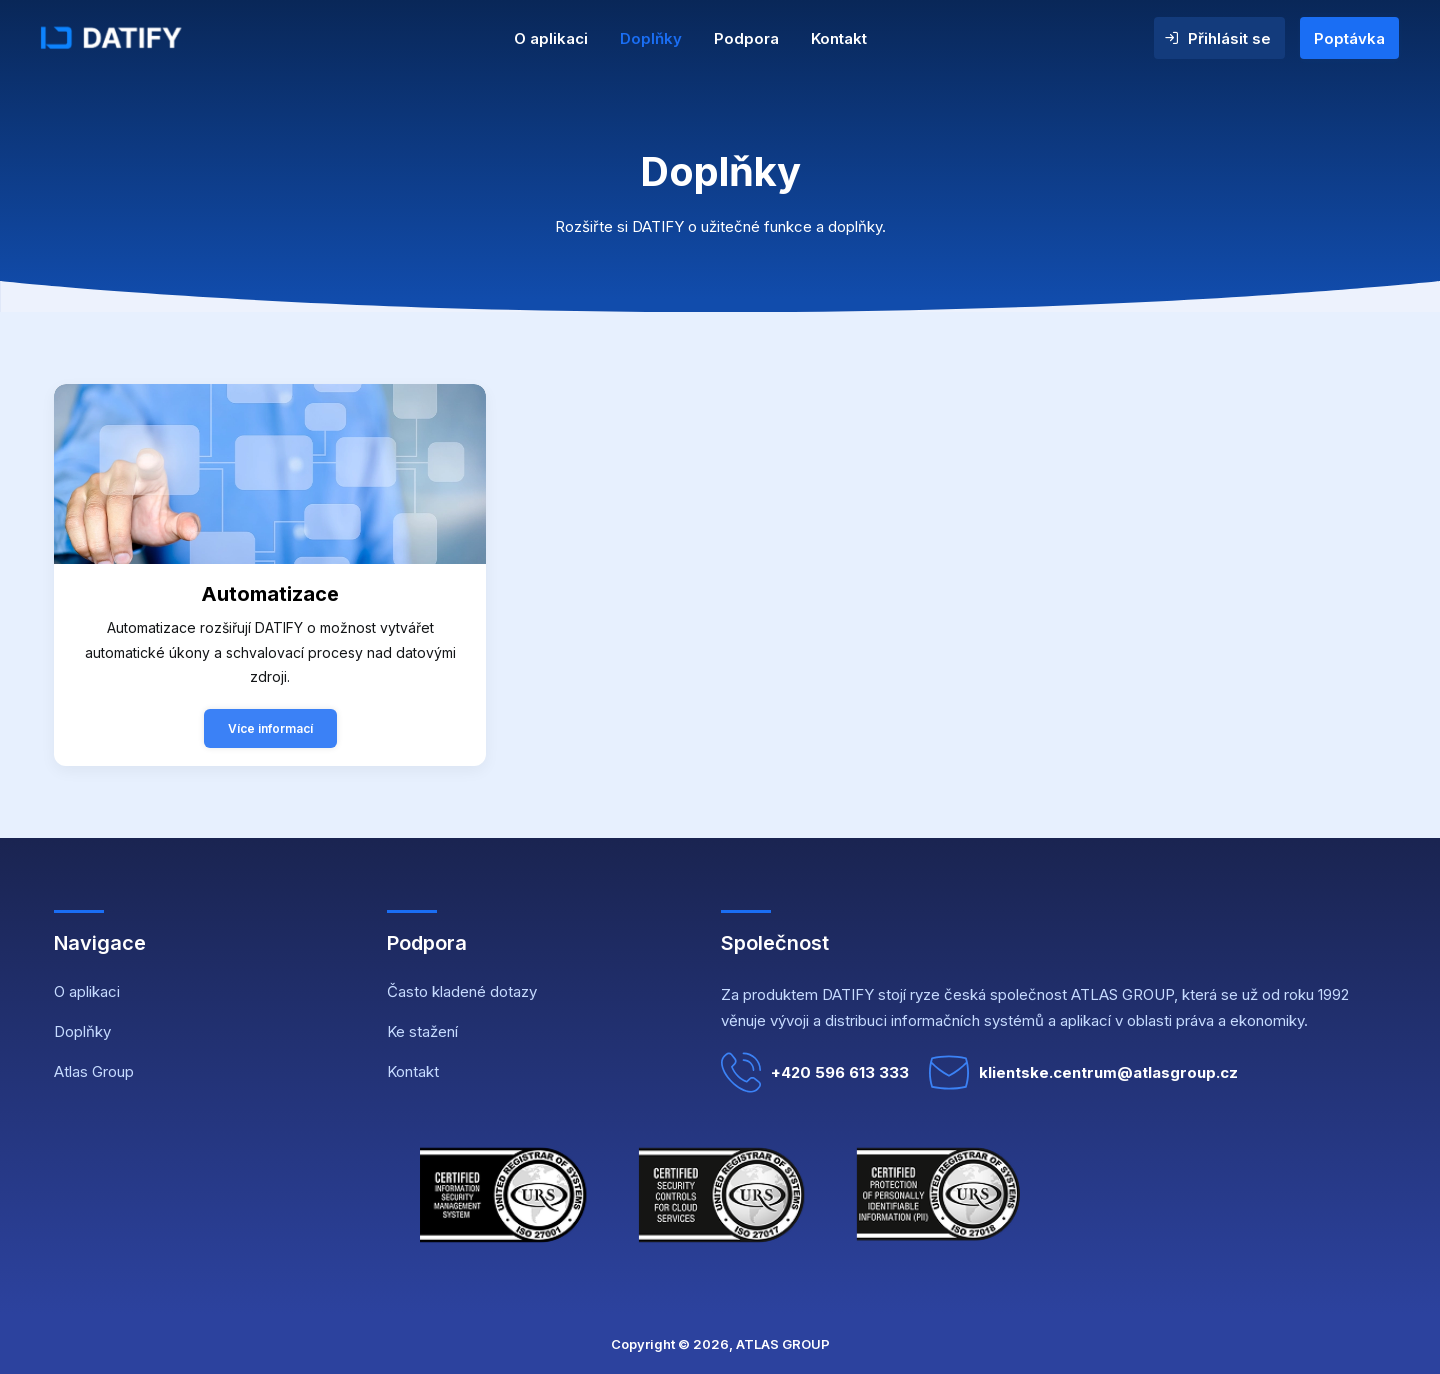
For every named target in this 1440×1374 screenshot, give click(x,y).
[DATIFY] (152, 38)
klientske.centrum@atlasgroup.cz (1083, 1072)
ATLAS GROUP (783, 1344)
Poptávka (1349, 38)
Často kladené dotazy (462, 991)
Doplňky (651, 38)
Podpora (746, 38)
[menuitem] (551, 38)
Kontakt (839, 38)
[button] (270, 474)
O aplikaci (551, 38)
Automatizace (270, 594)
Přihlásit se (1229, 38)
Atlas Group (94, 1071)
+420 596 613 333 (815, 1072)
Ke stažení (422, 1031)
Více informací (270, 728)
